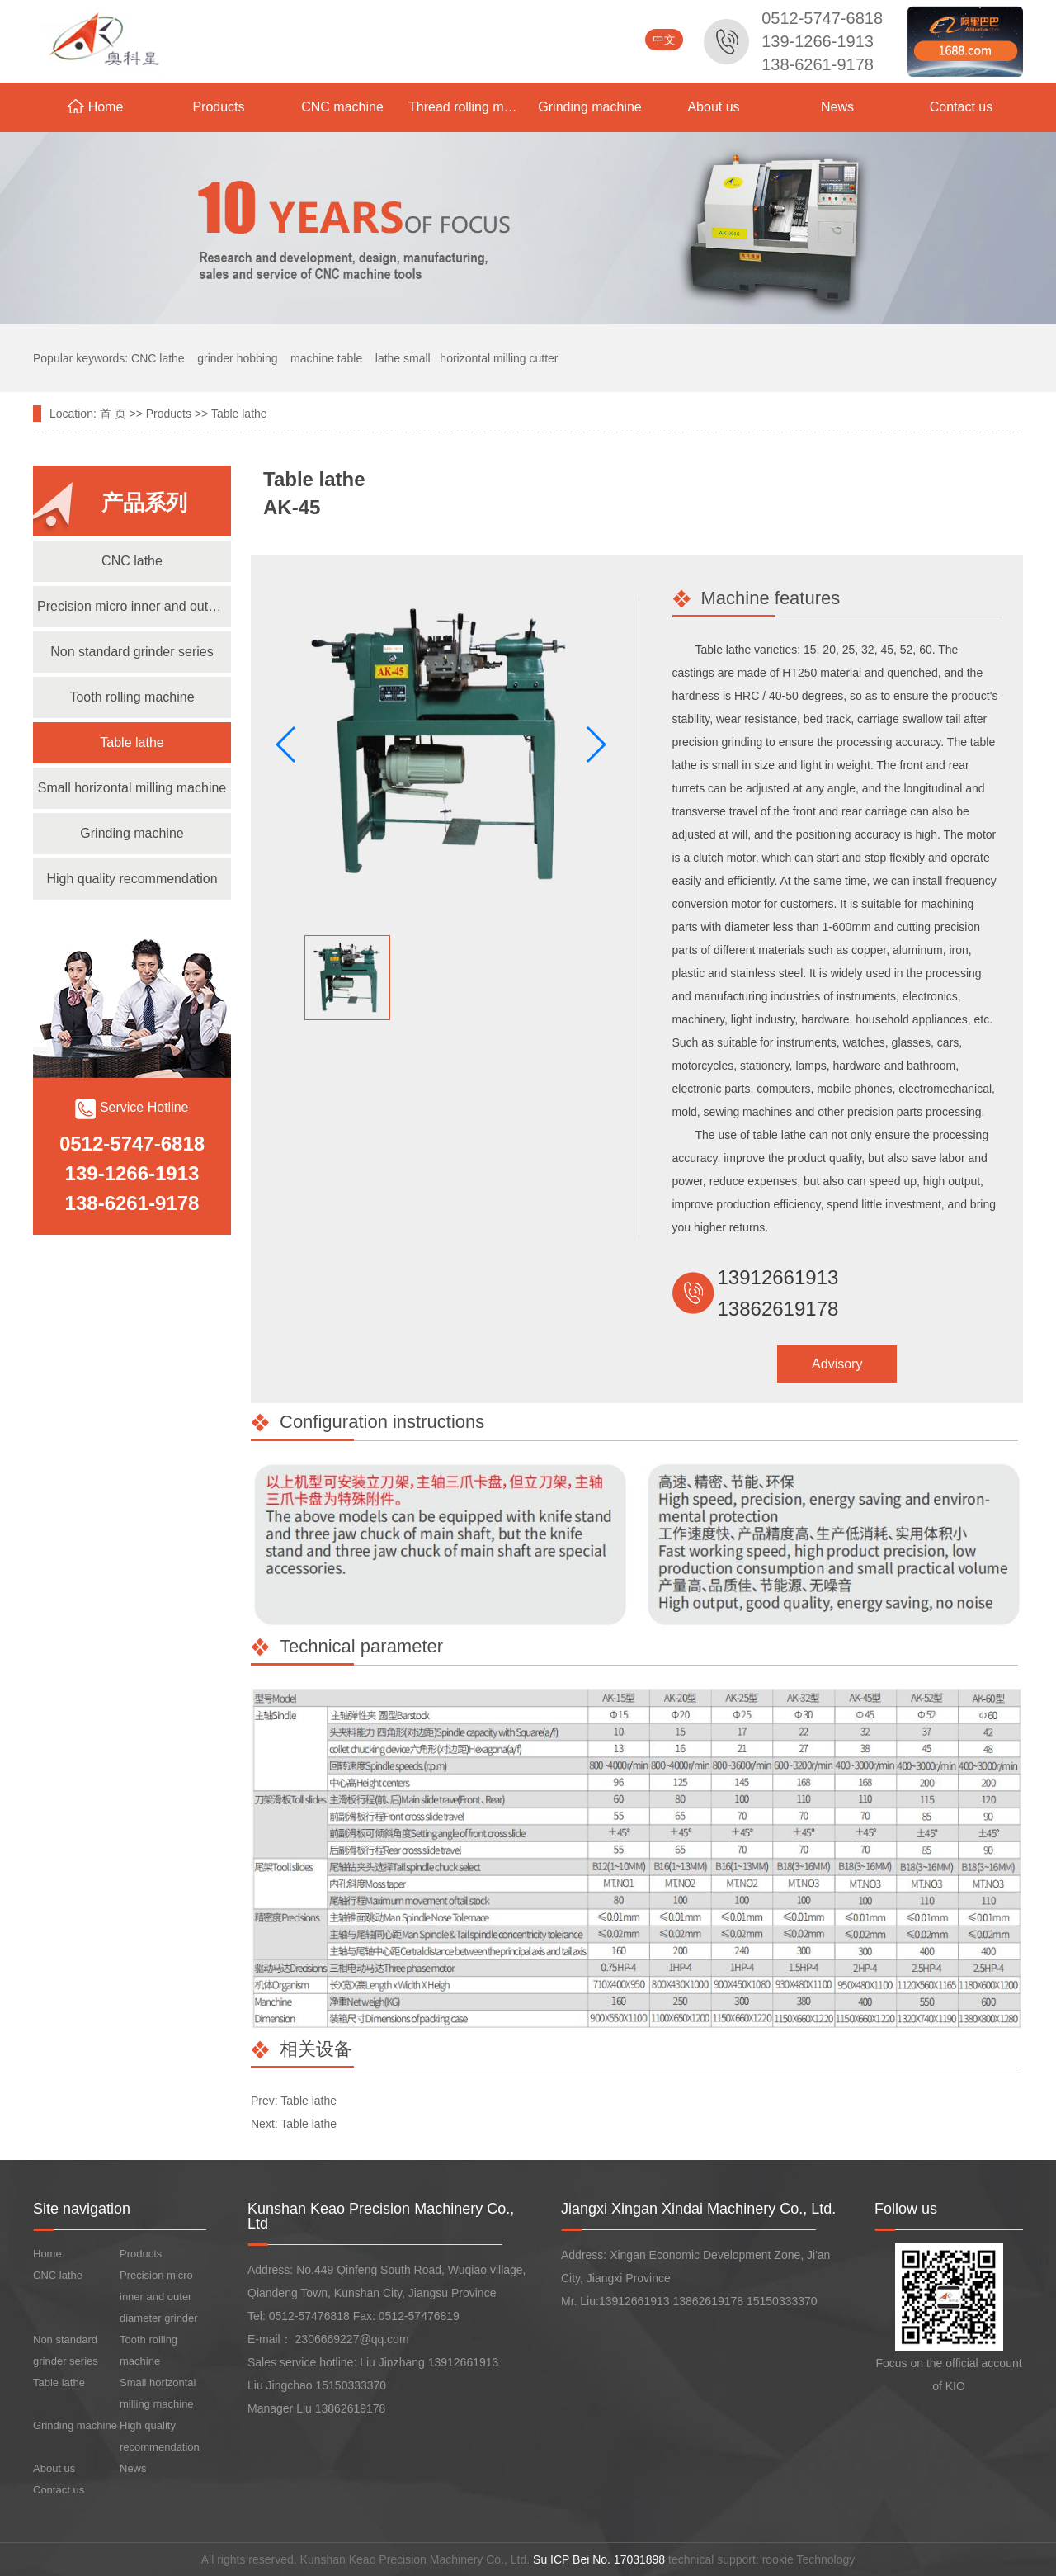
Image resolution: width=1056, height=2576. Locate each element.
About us (713, 107)
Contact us (961, 107)
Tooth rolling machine (131, 697)
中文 (664, 39)
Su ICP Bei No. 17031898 (599, 2559)
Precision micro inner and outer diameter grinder (134, 606)
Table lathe (239, 413)
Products (218, 107)
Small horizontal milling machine (132, 788)
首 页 (113, 413)
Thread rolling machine (468, 107)
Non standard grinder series (131, 652)
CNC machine (342, 107)
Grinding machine (589, 107)
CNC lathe (132, 561)
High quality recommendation (131, 879)
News (837, 107)
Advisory (837, 1364)
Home (95, 106)
